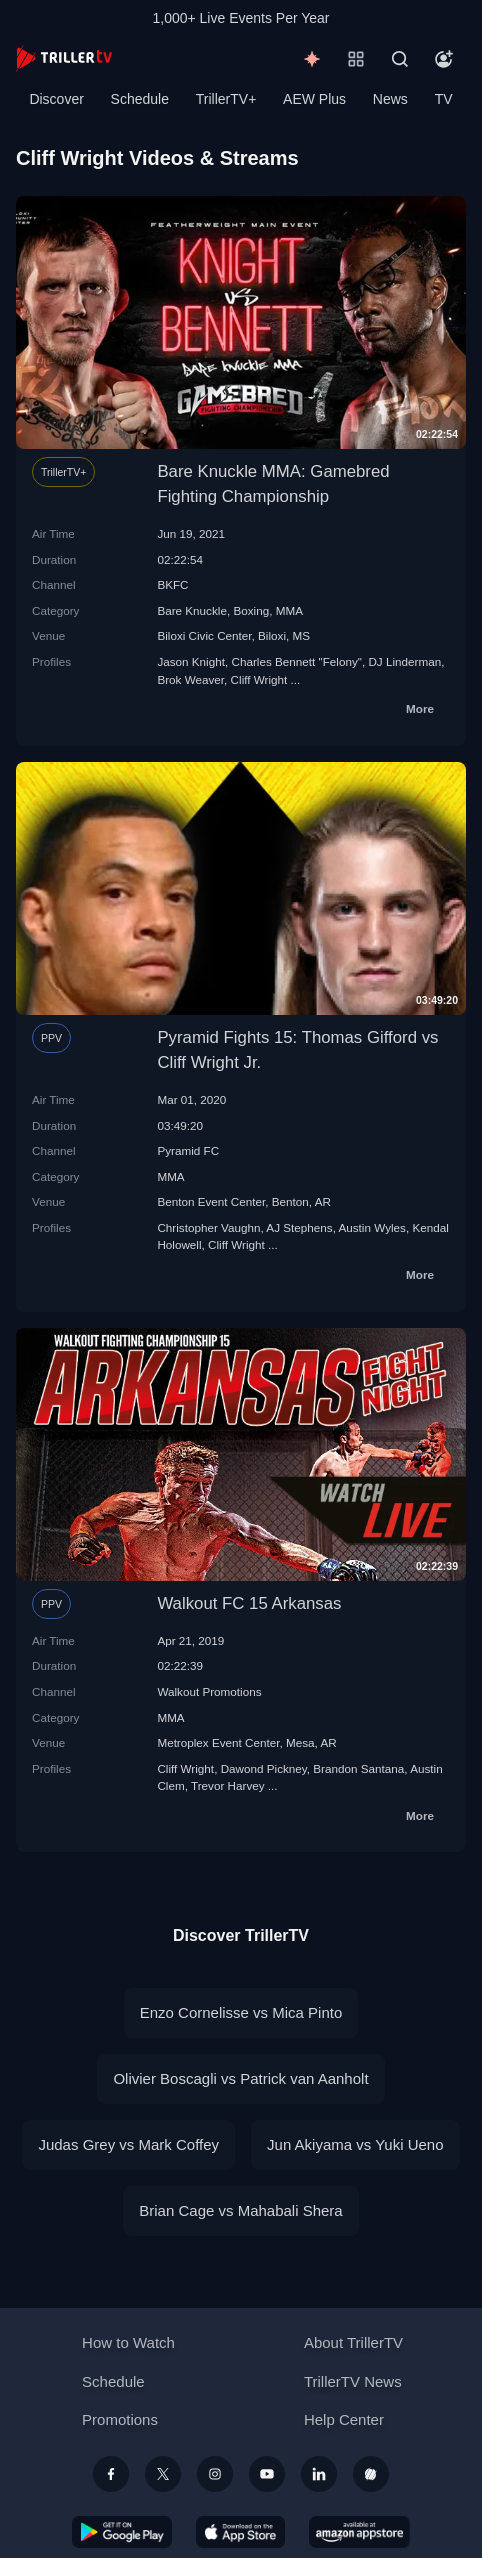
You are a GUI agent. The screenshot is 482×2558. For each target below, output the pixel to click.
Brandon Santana (358, 1768)
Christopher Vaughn (208, 1227)
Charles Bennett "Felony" (296, 661)
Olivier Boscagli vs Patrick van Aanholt (240, 2078)
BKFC (172, 584)
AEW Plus (314, 99)
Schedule (140, 99)
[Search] (400, 59)
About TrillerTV (353, 2342)
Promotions (120, 2419)
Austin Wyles (371, 1227)
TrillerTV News (353, 2381)
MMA (289, 610)
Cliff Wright (259, 679)
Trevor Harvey (228, 1785)
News (390, 99)
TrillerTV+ (226, 99)
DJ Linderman (404, 661)
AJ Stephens (299, 1227)
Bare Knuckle (192, 610)
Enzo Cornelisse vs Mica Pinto (241, 2012)
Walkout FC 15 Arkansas (249, 1603)
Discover (56, 99)
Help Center (344, 2419)
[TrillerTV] (64, 58)
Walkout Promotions (209, 1691)
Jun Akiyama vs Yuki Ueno (355, 2144)
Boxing (251, 610)
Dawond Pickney (264, 1768)
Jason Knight (191, 661)
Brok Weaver (190, 679)
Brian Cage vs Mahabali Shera (240, 2210)
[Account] (444, 59)
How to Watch (128, 2342)
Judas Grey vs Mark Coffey (128, 2144)
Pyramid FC (188, 1150)
